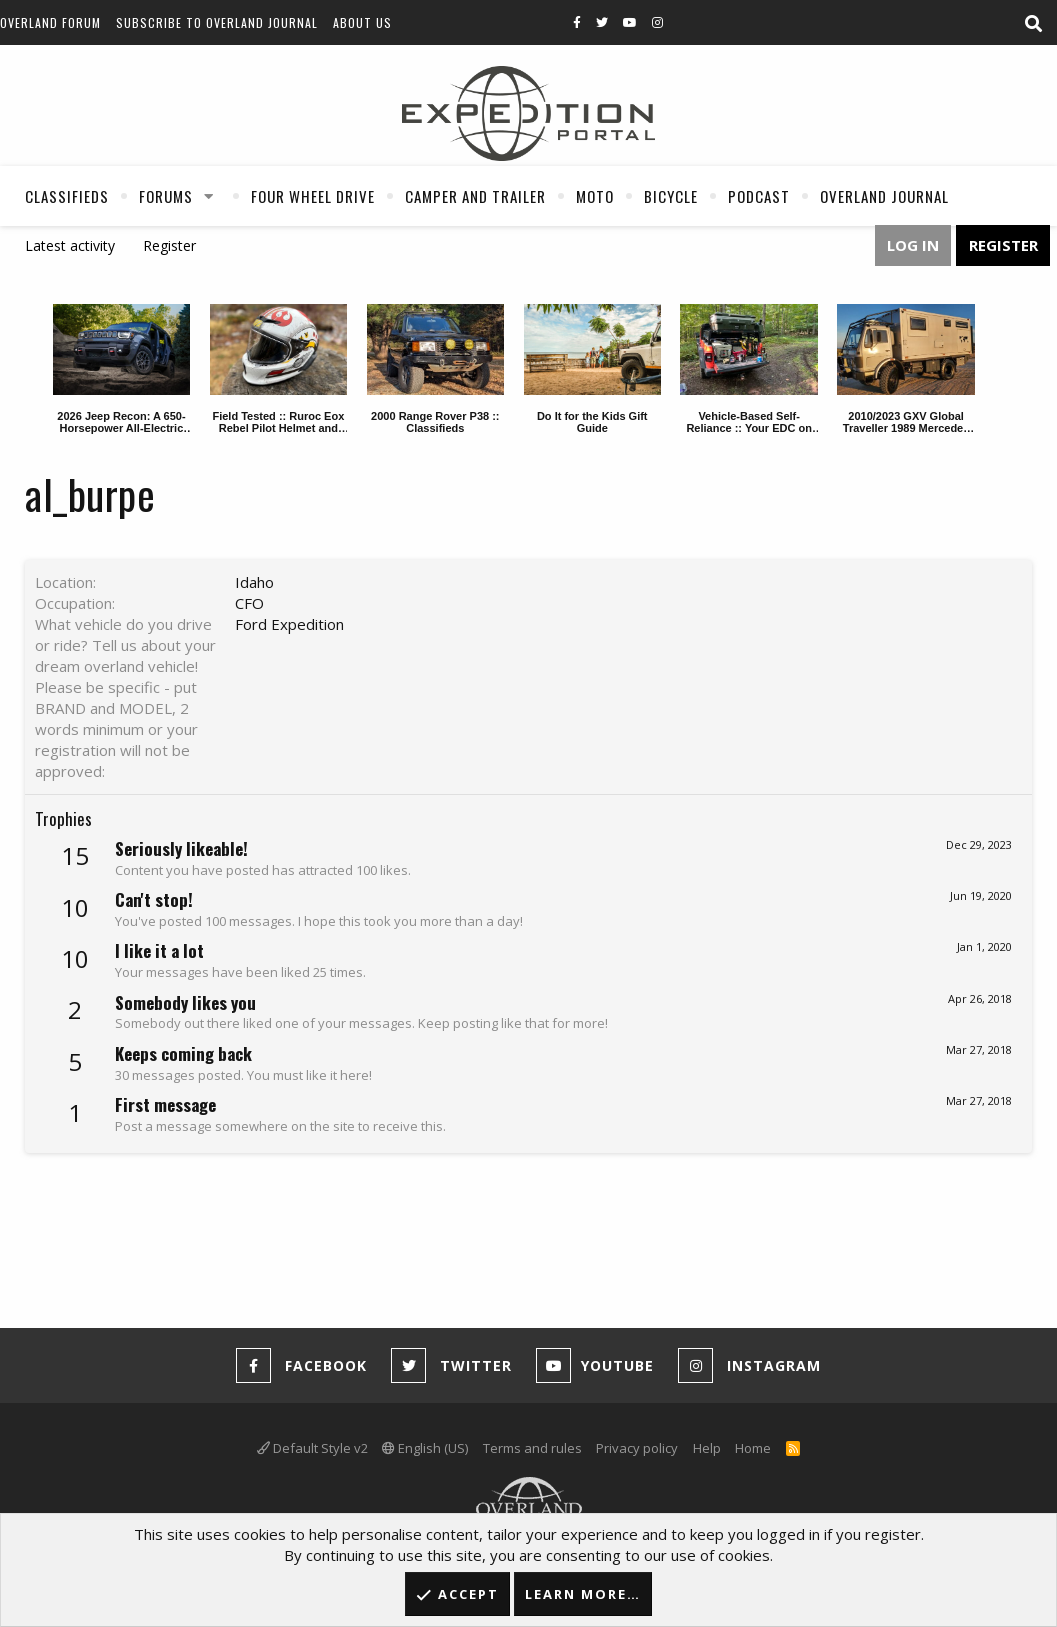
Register (169, 245)
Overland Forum (50, 22)
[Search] (1033, 24)
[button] (209, 196)
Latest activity (70, 245)
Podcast (759, 196)
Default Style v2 (312, 1448)
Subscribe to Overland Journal (217, 22)
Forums (166, 196)
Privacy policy (637, 1448)
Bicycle (671, 196)
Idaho (254, 582)
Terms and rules (532, 1448)
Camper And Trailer (475, 196)
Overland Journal (884, 196)
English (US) (425, 1448)
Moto (595, 196)
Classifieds (67, 196)
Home (753, 1448)
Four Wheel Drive (313, 196)
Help (707, 1448)
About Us (362, 22)
